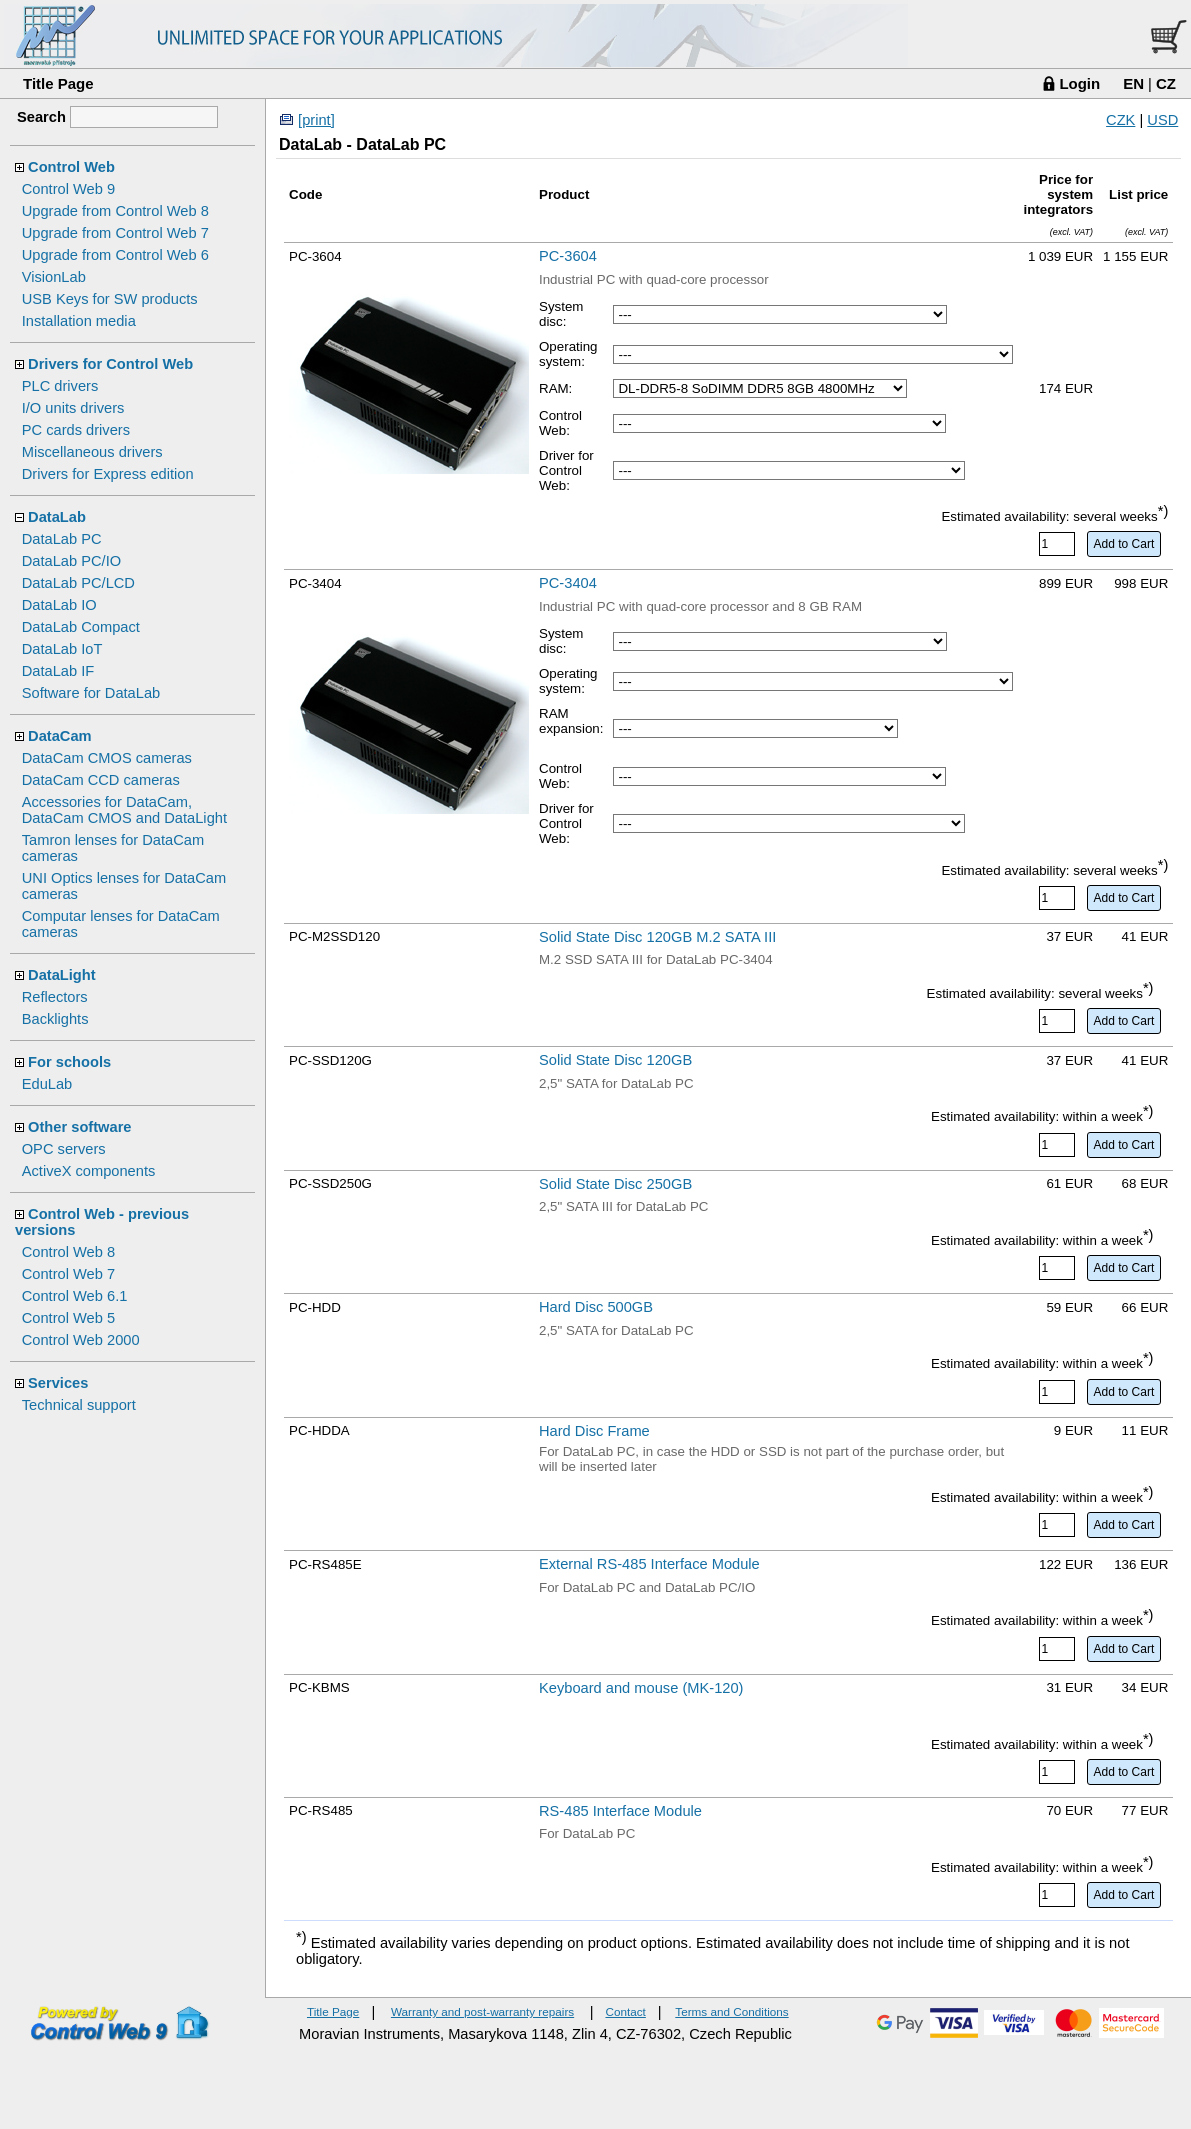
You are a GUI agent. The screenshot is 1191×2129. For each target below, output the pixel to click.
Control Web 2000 (81, 1340)
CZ (1166, 83)
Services (58, 1383)
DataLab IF (58, 671)
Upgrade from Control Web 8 (115, 211)
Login (1079, 83)
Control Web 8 (68, 1252)
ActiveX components (89, 1171)
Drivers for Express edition (108, 474)
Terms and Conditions (731, 2011)
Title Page (58, 83)
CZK (1120, 120)
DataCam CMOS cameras (107, 758)
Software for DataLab (91, 693)
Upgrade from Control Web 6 (115, 255)
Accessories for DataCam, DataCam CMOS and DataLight (124, 810)
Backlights (55, 1019)
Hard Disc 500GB (596, 1307)
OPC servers (64, 1149)
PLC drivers (60, 386)
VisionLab (54, 277)
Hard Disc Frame (594, 1431)
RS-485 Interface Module (620, 1811)
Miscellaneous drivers (92, 452)
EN (1133, 83)
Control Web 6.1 (75, 1296)
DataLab (57, 517)
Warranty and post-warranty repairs (482, 2011)
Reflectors (55, 997)
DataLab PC (62, 539)
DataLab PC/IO (71, 561)
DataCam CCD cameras (101, 780)
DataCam (60, 736)
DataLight (62, 975)
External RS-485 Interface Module (649, 1564)
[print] (316, 120)
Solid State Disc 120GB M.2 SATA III (657, 937)
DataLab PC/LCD (78, 583)
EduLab (47, 1084)
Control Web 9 (68, 189)
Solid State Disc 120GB (615, 1060)
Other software (79, 1127)
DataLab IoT (62, 649)
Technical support (79, 1405)
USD (1162, 120)
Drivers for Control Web (110, 364)
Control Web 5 (68, 1318)
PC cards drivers (76, 430)
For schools (69, 1062)
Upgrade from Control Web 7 (115, 233)
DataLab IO (59, 605)
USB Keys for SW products (110, 299)
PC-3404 (568, 583)
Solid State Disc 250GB (615, 1184)
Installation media (79, 321)
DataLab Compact (81, 627)
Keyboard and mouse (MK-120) (641, 1688)
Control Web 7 (68, 1274)
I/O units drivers (73, 408)
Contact (625, 2011)
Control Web (71, 167)
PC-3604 (568, 256)
